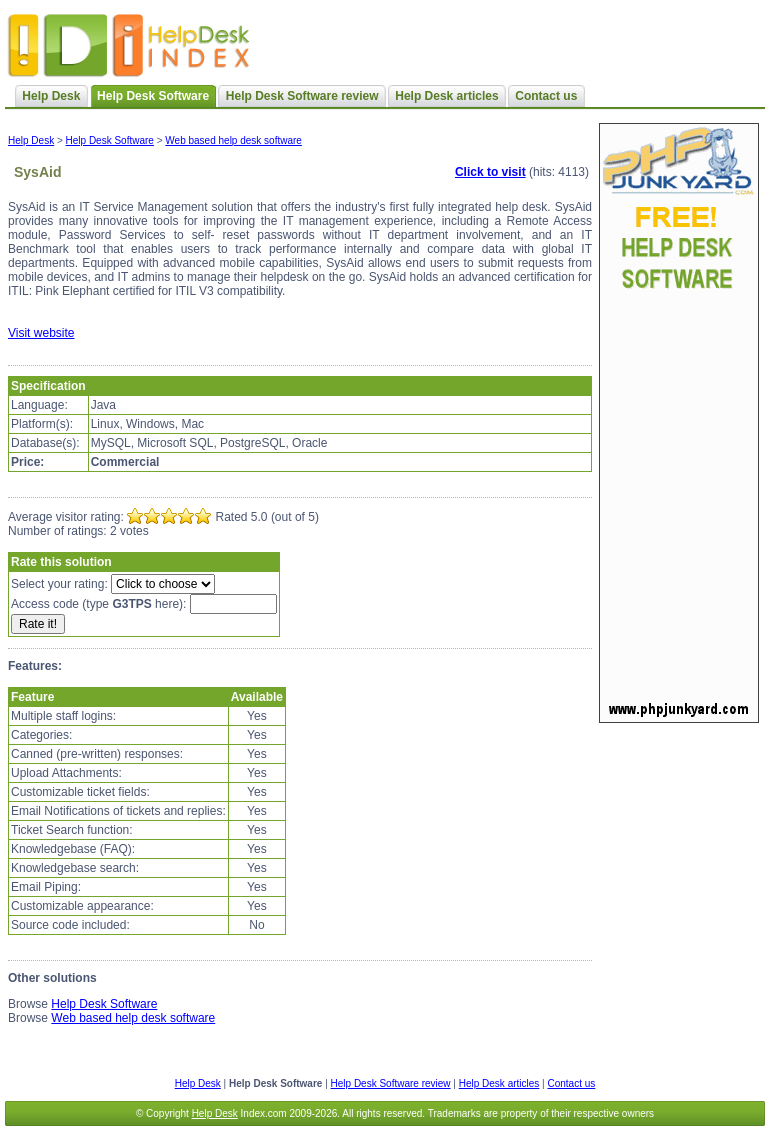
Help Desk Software (110, 140)
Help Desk (51, 96)
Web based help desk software (233, 140)
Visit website (41, 333)
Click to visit (490, 172)
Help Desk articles (446, 96)
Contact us (546, 96)
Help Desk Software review (302, 96)
